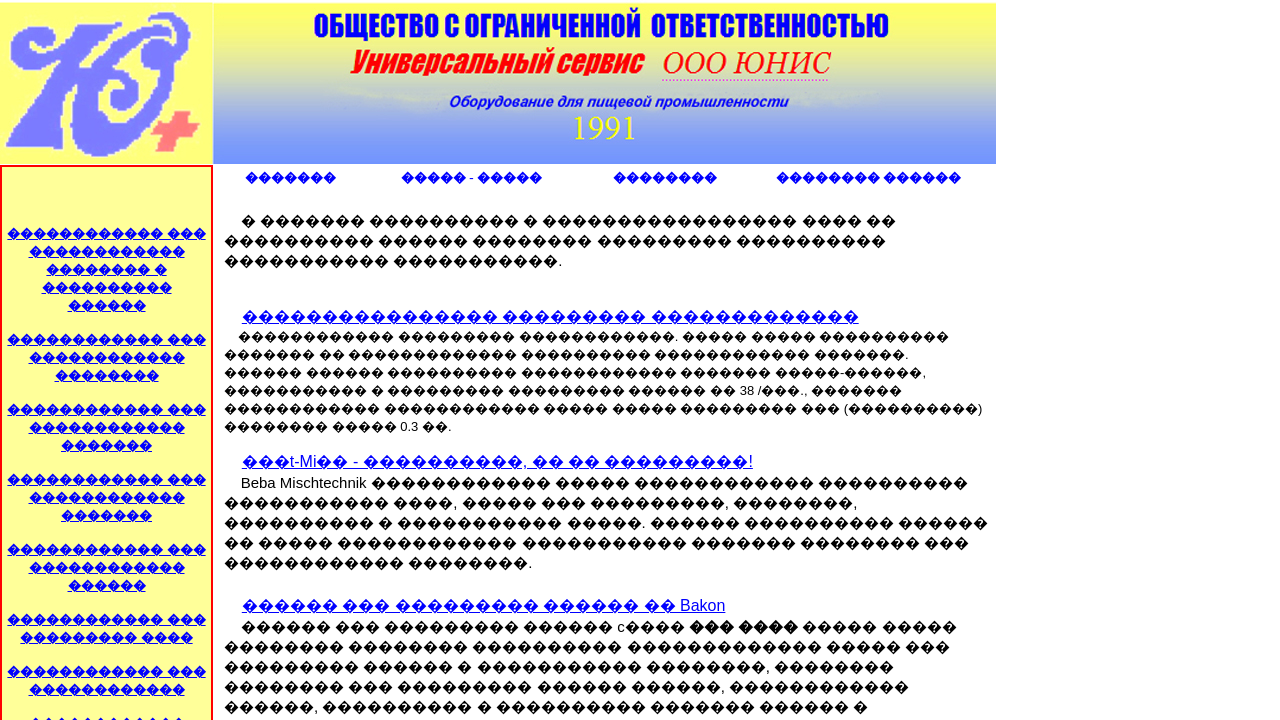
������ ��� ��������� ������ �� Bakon (484, 605)
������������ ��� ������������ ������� (106, 427)
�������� (665, 177)
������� (290, 177)
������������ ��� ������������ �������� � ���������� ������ (106, 269)
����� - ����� (471, 177)
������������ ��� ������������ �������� (106, 357)
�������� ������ (868, 177)
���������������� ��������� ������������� (550, 316)
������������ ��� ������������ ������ (106, 567)
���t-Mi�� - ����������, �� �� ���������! (497, 461)
